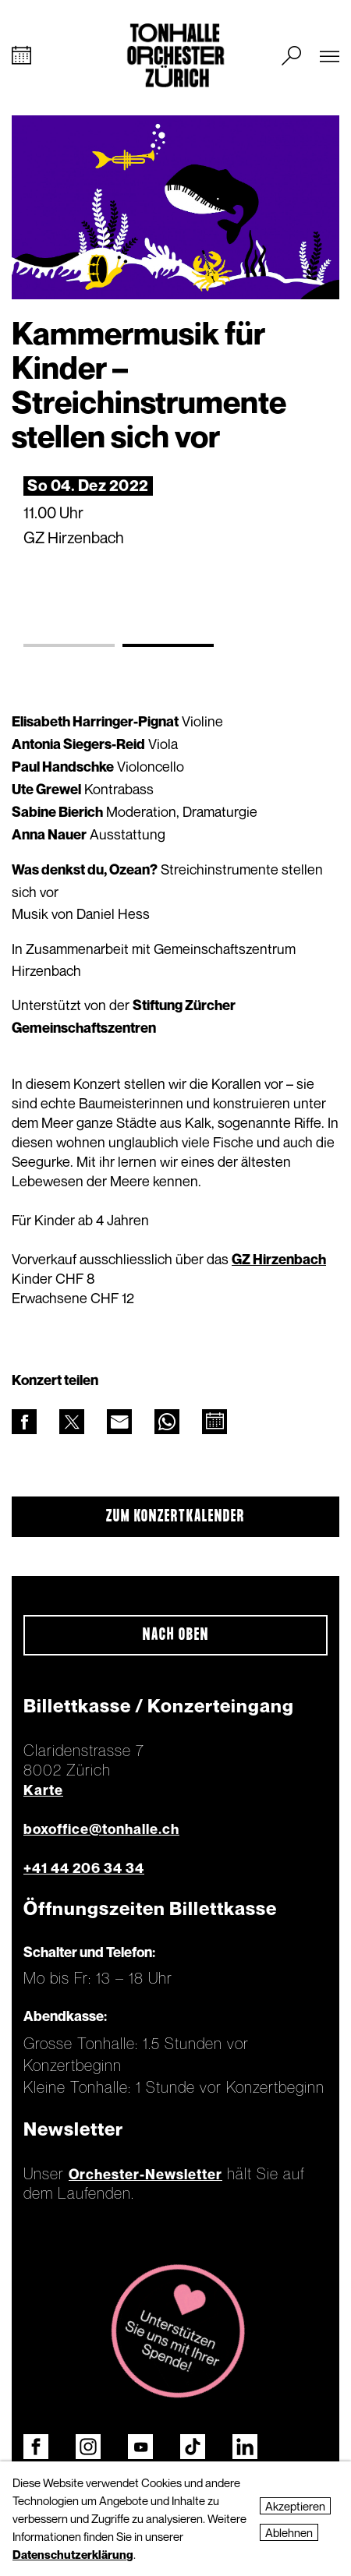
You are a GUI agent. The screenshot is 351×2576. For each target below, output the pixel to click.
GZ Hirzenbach (279, 1259)
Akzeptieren (295, 2506)
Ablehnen (289, 2532)
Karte (43, 1790)
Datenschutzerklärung (72, 2554)
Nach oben (176, 1635)
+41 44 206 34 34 (83, 1868)
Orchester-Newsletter (145, 2174)
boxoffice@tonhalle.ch (101, 1829)
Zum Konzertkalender (175, 1516)
